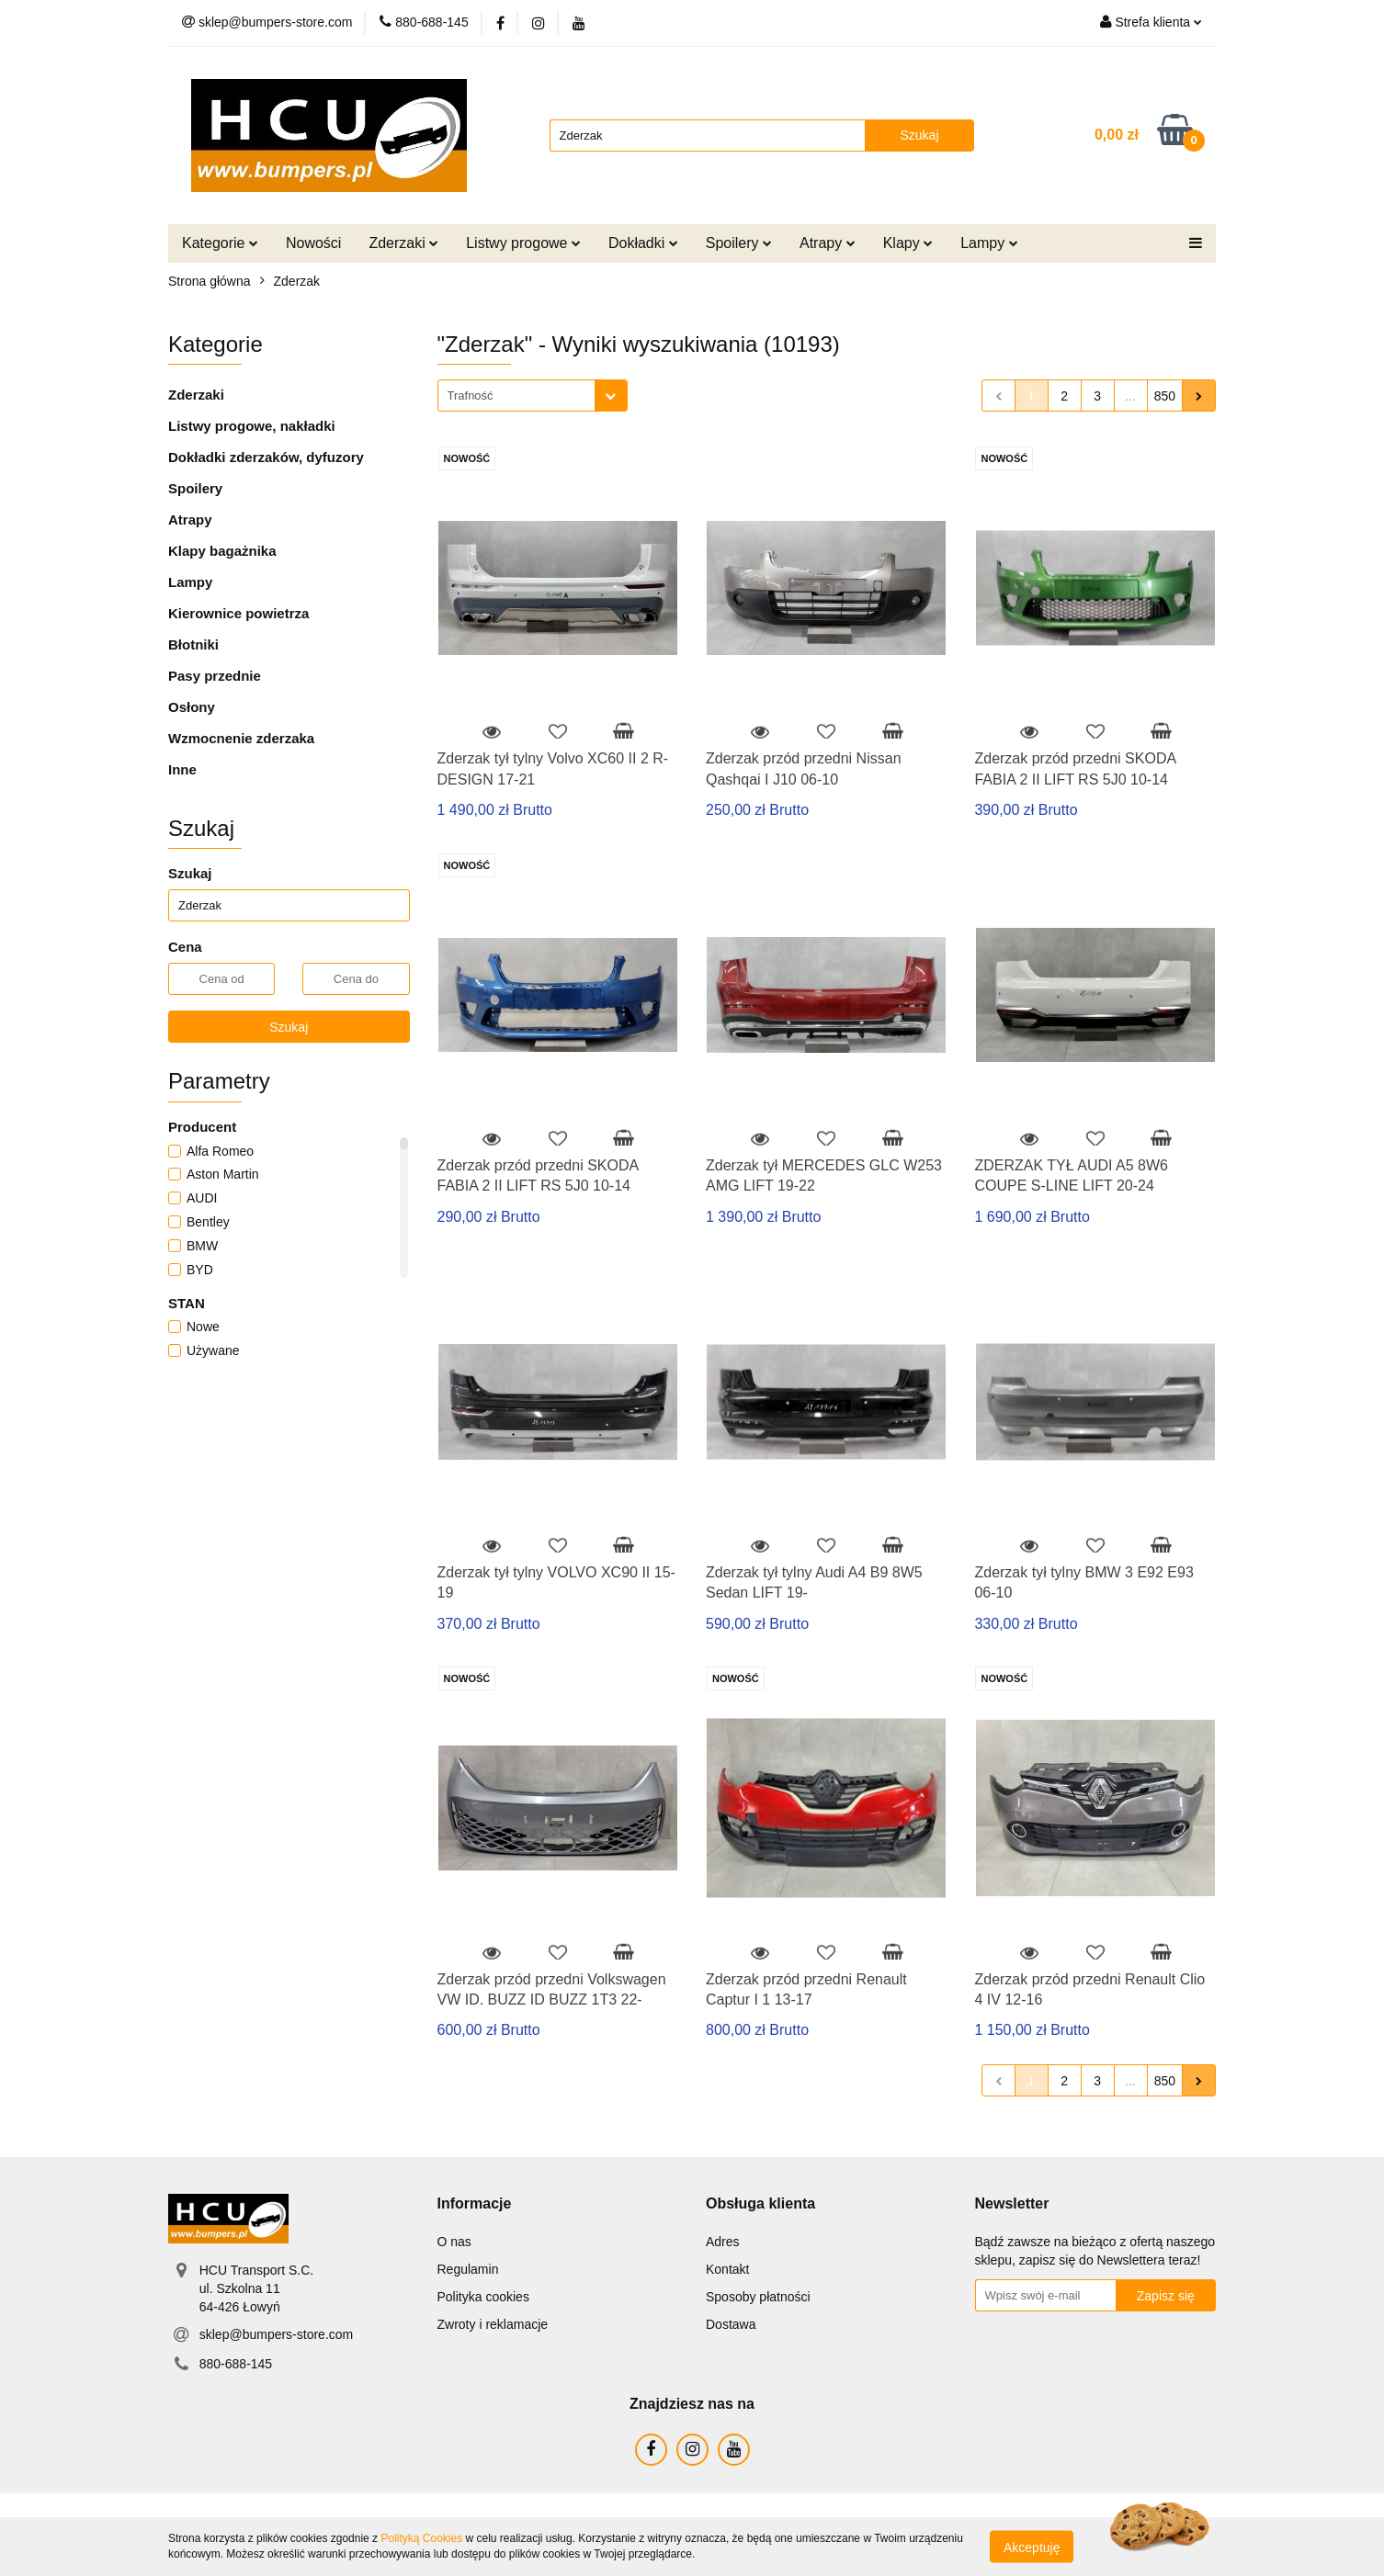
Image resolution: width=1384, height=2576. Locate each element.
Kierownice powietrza (238, 613)
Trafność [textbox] (470, 395)
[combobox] (532, 395)
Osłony (191, 707)
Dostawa (730, 2324)
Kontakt (727, 2269)
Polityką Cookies (421, 2538)
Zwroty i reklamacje (493, 2324)
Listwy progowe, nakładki (251, 426)
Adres (723, 2241)
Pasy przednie (214, 676)
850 (1164, 396)
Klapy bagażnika (222, 551)
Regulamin (468, 2269)
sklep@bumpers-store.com (276, 2334)
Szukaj (288, 1027)
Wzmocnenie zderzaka (241, 738)
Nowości (313, 243)
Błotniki (193, 644)
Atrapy (828, 243)
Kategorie (220, 243)
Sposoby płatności (758, 2296)
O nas (454, 2241)
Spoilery (739, 243)
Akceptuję (1032, 2546)
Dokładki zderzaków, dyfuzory (266, 457)
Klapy (908, 243)
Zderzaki (403, 243)
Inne (182, 769)
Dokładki (643, 243)
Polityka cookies (483, 2296)
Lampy (988, 243)
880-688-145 (235, 2363)
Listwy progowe (523, 243)
